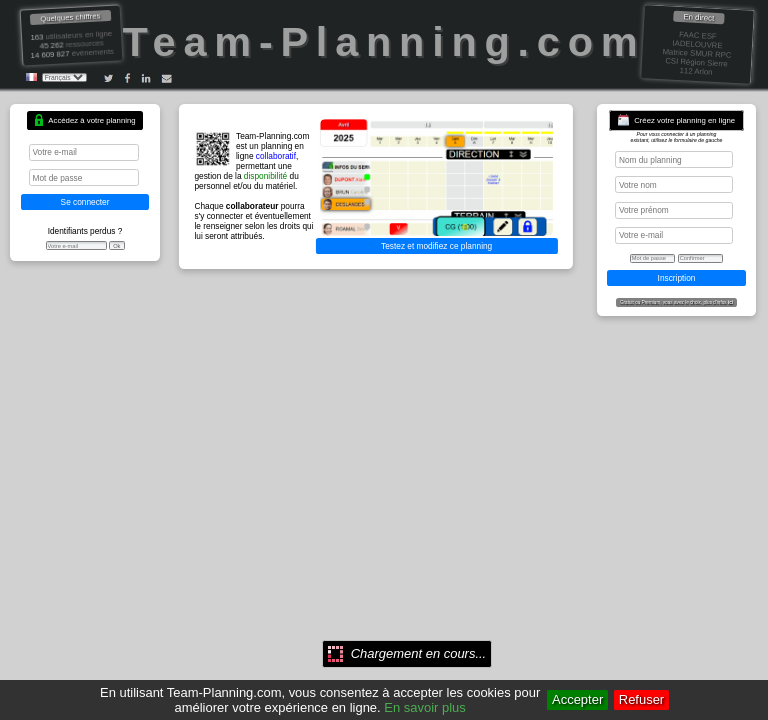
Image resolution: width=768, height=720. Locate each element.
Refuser (641, 699)
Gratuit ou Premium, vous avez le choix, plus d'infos (676, 302)
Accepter (577, 699)
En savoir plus (424, 707)
